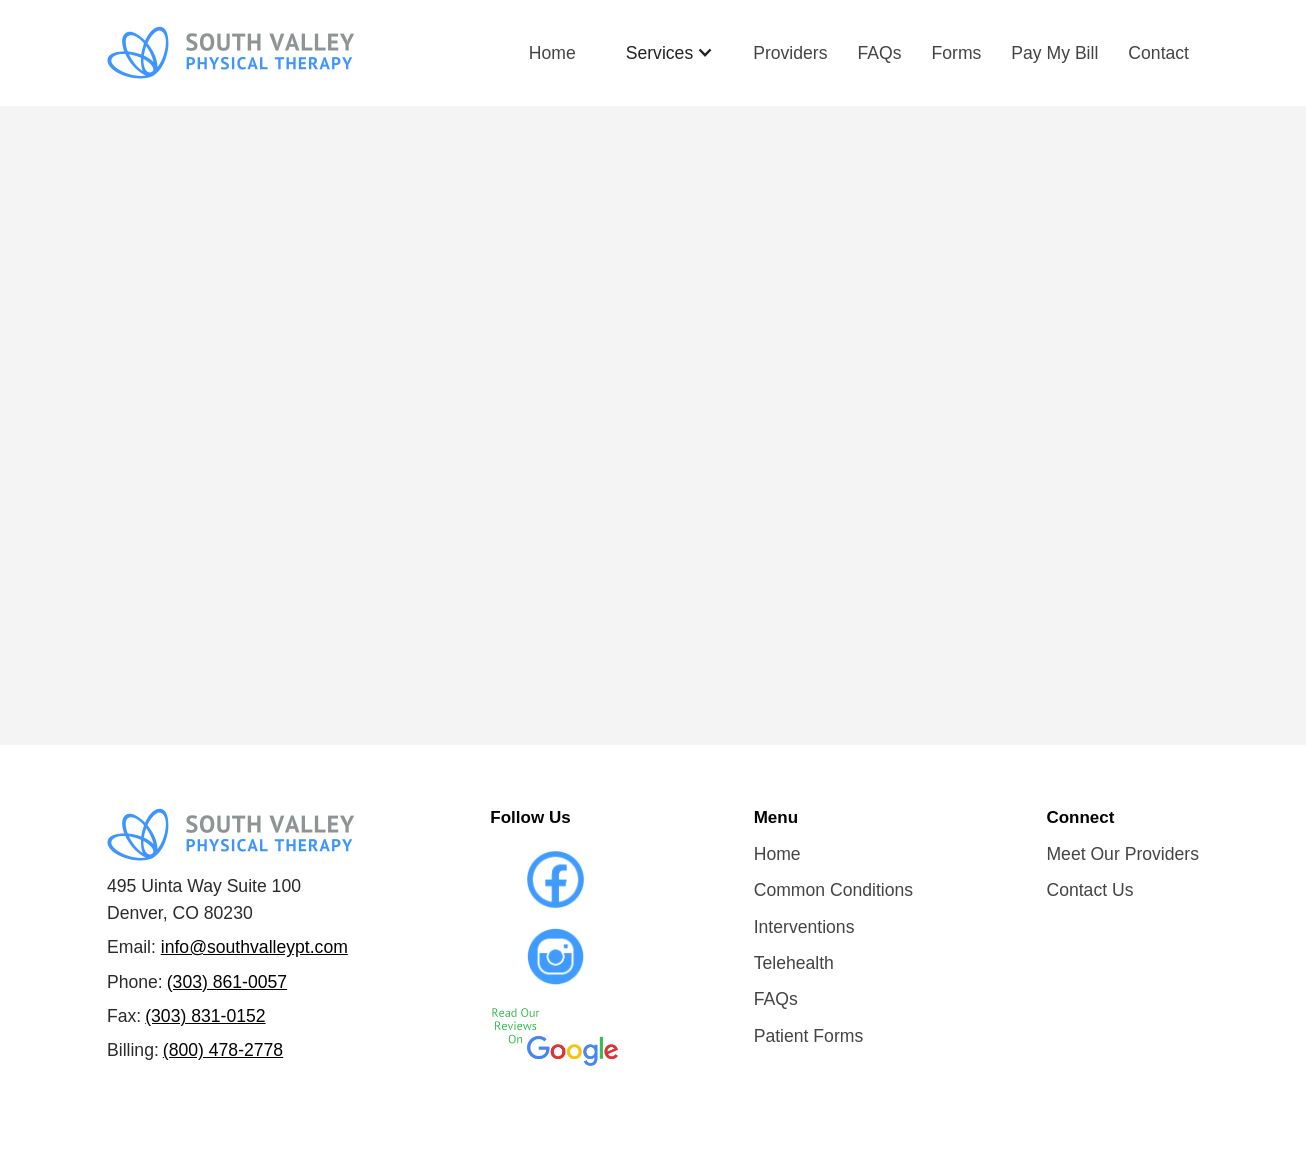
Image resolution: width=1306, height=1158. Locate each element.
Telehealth (794, 963)
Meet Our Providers (1122, 854)
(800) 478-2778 (223, 1050)
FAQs (880, 53)
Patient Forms (809, 1036)
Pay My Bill (1054, 53)
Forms (957, 53)
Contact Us (1089, 890)
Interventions (804, 927)
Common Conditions (833, 890)
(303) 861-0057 (227, 982)
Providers (790, 53)
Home (552, 53)
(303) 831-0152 (205, 1016)
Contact (1158, 53)
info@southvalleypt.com (254, 947)
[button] (669, 53)
